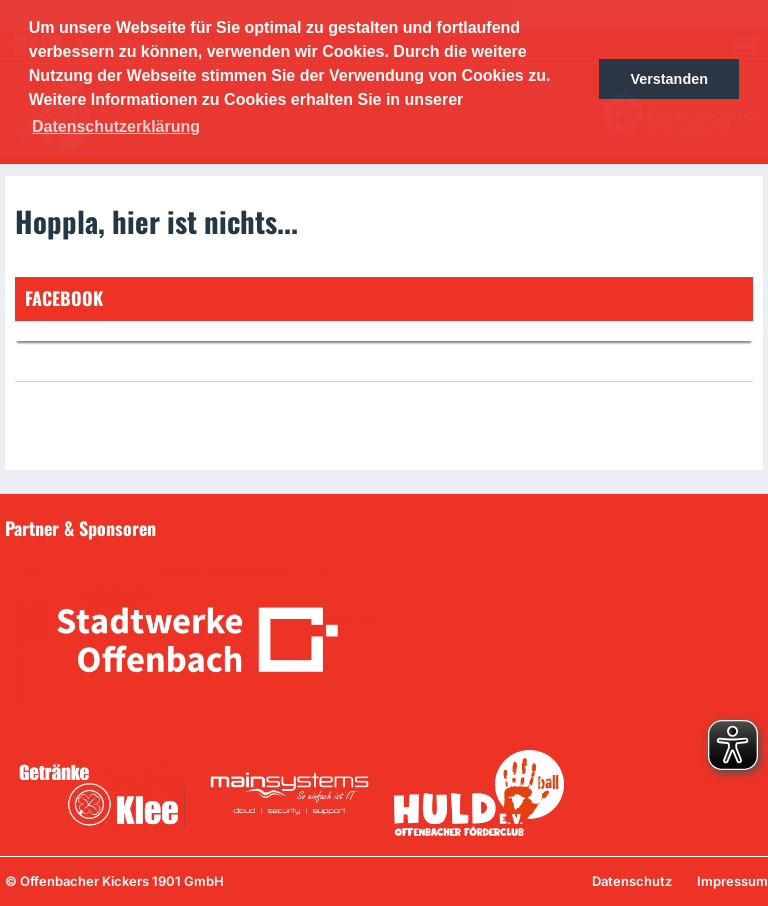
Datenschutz (632, 881)
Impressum (732, 881)
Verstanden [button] (669, 79)
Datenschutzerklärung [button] (116, 126)
